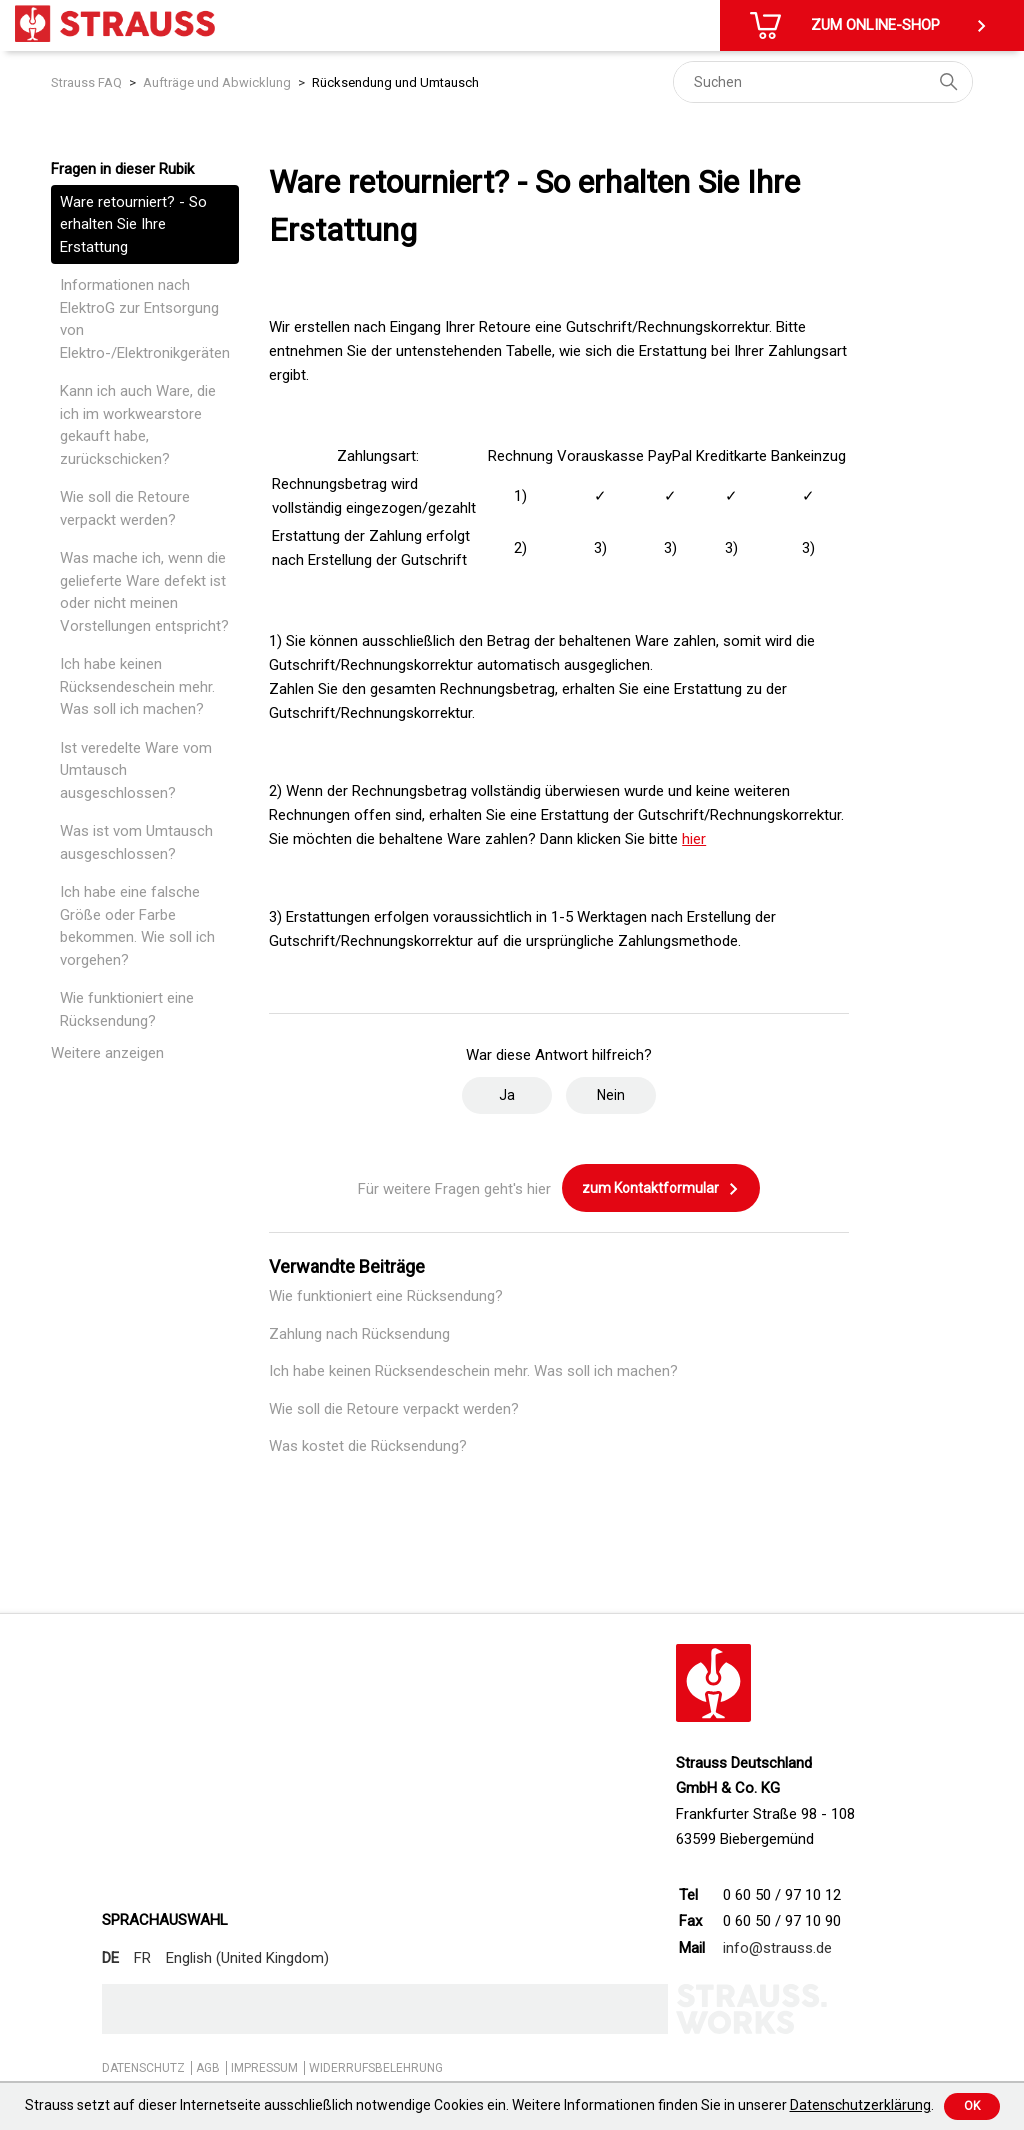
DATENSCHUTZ (143, 2068)
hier (694, 839)
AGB (208, 2068)
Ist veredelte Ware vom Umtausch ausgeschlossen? (136, 770)
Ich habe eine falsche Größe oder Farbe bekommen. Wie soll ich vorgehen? (137, 926)
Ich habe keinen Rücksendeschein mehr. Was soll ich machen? (137, 686)
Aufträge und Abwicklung (217, 82)
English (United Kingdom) (247, 1958)
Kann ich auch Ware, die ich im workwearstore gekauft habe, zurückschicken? (138, 425)
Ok (972, 2106)
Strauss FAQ (86, 82)
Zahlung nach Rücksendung (359, 1334)
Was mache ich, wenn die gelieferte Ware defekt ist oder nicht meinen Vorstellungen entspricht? (144, 592)
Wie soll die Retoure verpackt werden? (125, 508)
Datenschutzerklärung (860, 2105)
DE (110, 1958)
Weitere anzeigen (107, 1053)
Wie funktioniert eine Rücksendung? (127, 1009)
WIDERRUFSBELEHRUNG (376, 2068)
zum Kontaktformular (661, 1189)
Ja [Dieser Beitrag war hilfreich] (507, 1095)
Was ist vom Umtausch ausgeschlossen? (136, 842)
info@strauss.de (777, 1948)
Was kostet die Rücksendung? (368, 1446)
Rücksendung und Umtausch (395, 82)
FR (142, 1958)
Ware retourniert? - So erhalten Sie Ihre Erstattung (133, 224)
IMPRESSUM (264, 2068)
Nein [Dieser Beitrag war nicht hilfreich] (611, 1095)
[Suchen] (823, 82)
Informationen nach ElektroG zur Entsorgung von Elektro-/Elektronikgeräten (145, 319)
